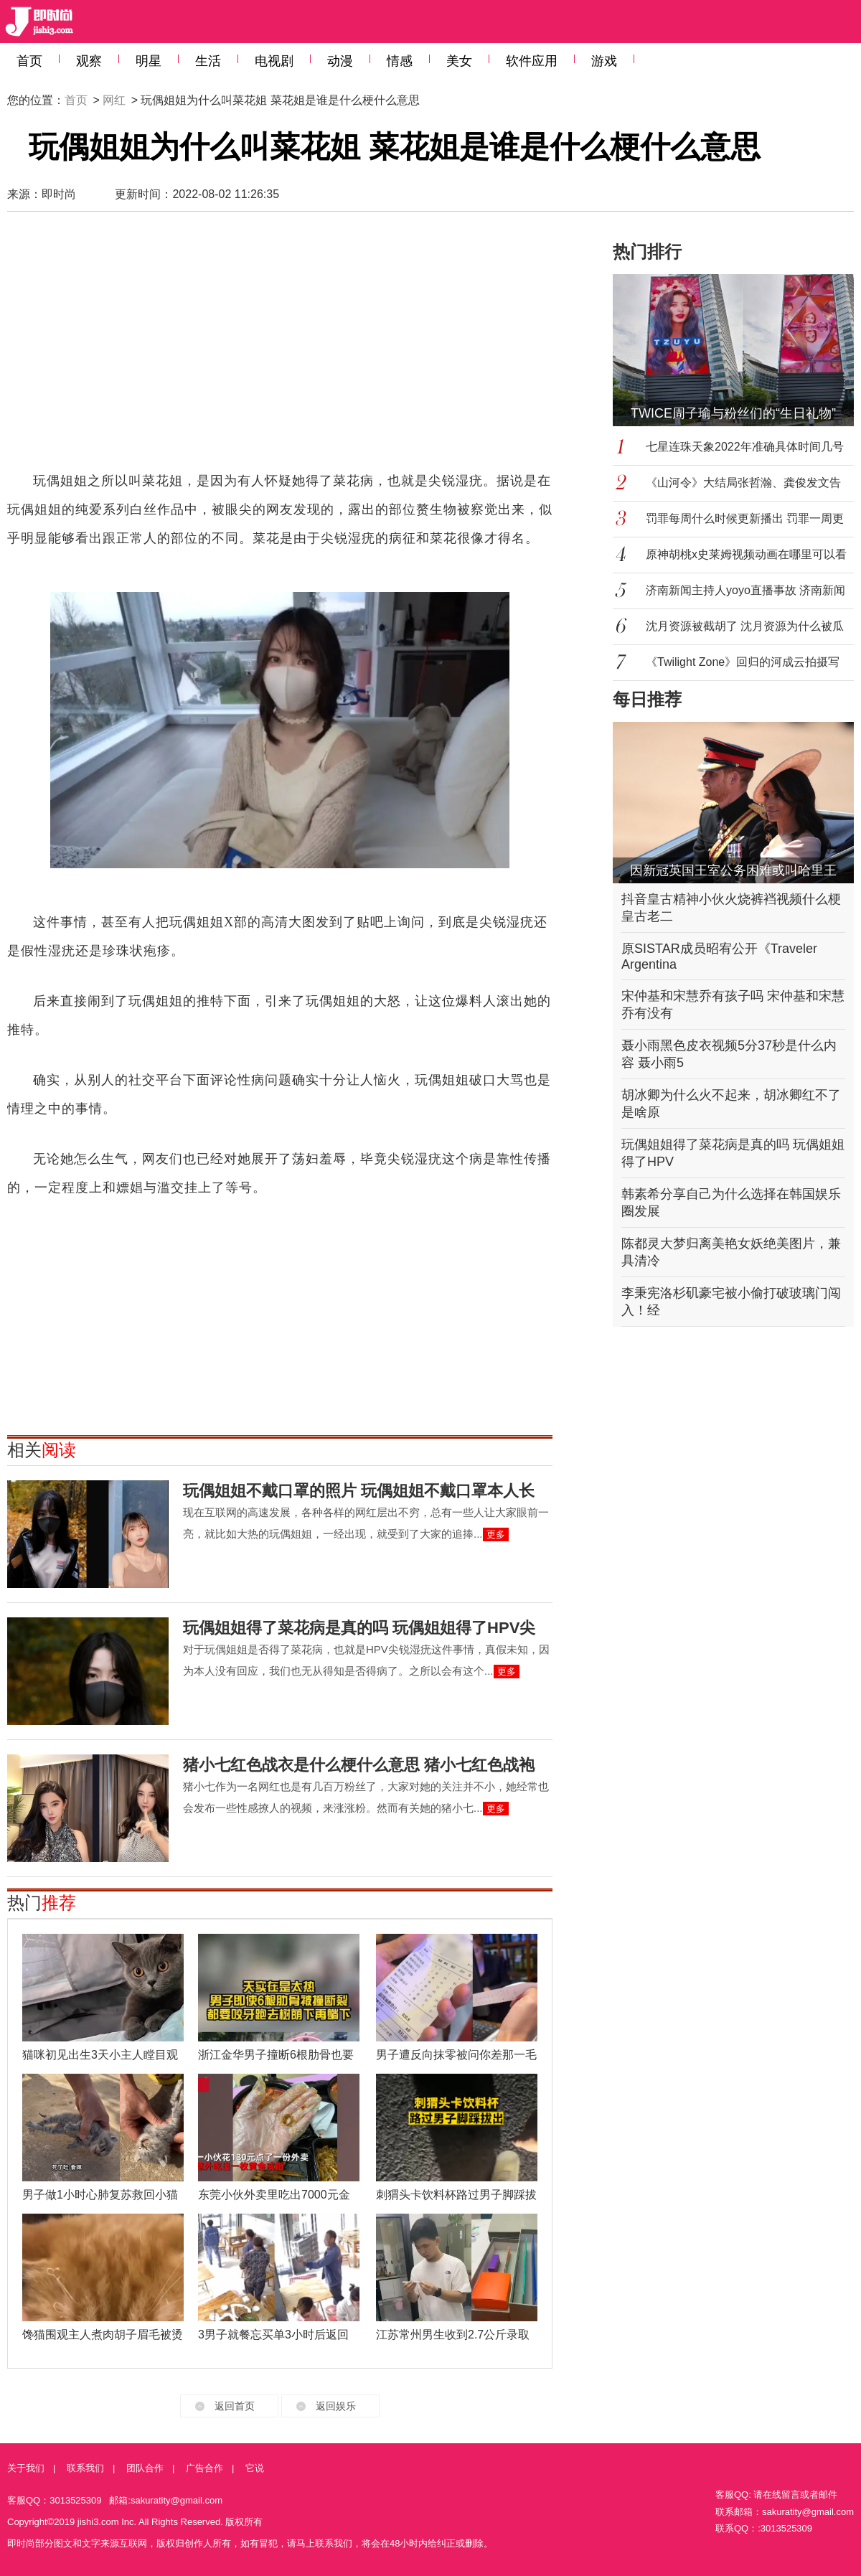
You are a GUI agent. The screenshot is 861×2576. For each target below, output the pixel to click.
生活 (208, 61)
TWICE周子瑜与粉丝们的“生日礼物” (733, 413)
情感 (400, 61)
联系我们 (85, 2468)
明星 (148, 61)
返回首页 (235, 2406)
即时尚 (59, 194)
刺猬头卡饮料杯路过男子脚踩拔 (456, 2195)
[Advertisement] (191, 348)
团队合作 (145, 2468)
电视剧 (274, 61)
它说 (254, 2468)
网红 (114, 100)
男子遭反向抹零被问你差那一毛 (456, 2055)
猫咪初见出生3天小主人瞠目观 (100, 2055)
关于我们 (25, 2468)
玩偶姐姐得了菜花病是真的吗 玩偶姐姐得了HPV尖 (359, 1628)
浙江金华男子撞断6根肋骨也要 (276, 2055)
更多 (495, 1534)
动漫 (340, 61)
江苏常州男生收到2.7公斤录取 (453, 2334)
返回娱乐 (336, 2406)
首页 (29, 61)
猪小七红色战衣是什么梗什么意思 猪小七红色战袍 (359, 1765)
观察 (89, 61)
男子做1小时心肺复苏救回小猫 (100, 2195)
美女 (459, 61)
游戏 (604, 61)
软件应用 (531, 61)
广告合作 (204, 2468)
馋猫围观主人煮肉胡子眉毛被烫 (102, 2334)
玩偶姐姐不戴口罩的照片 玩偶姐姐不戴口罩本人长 (359, 1491)
